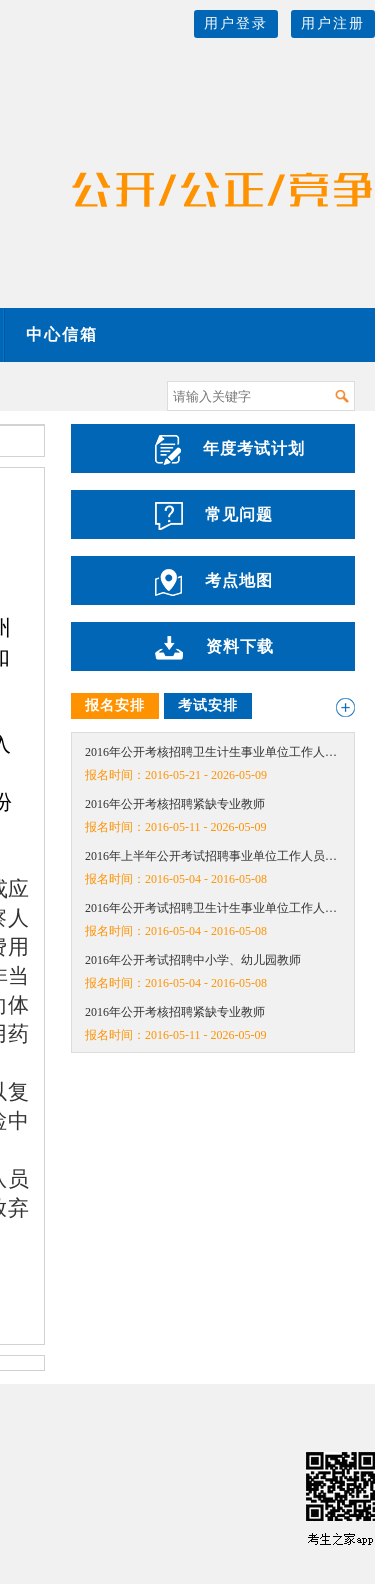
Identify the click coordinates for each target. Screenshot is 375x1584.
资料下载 (214, 648)
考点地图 (214, 582)
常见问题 (214, 516)
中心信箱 (62, 334)
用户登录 (236, 23)
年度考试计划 (230, 450)
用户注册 (333, 23)
